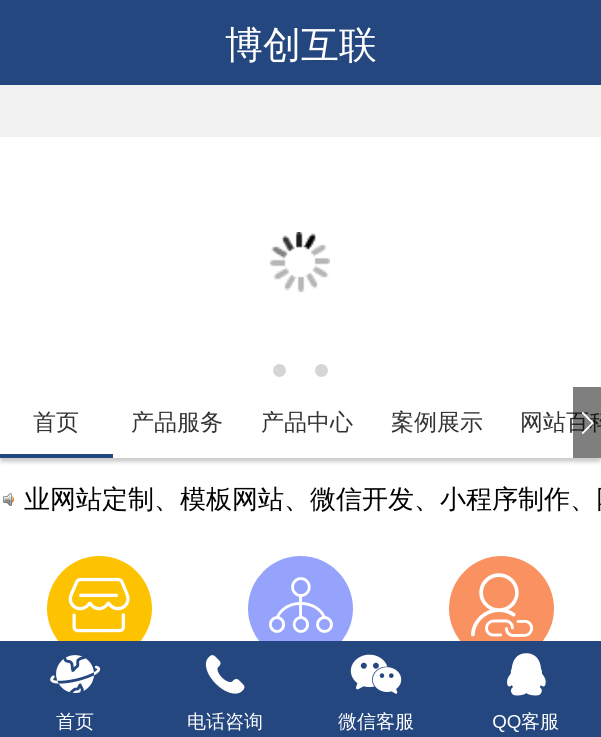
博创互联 (301, 45)
